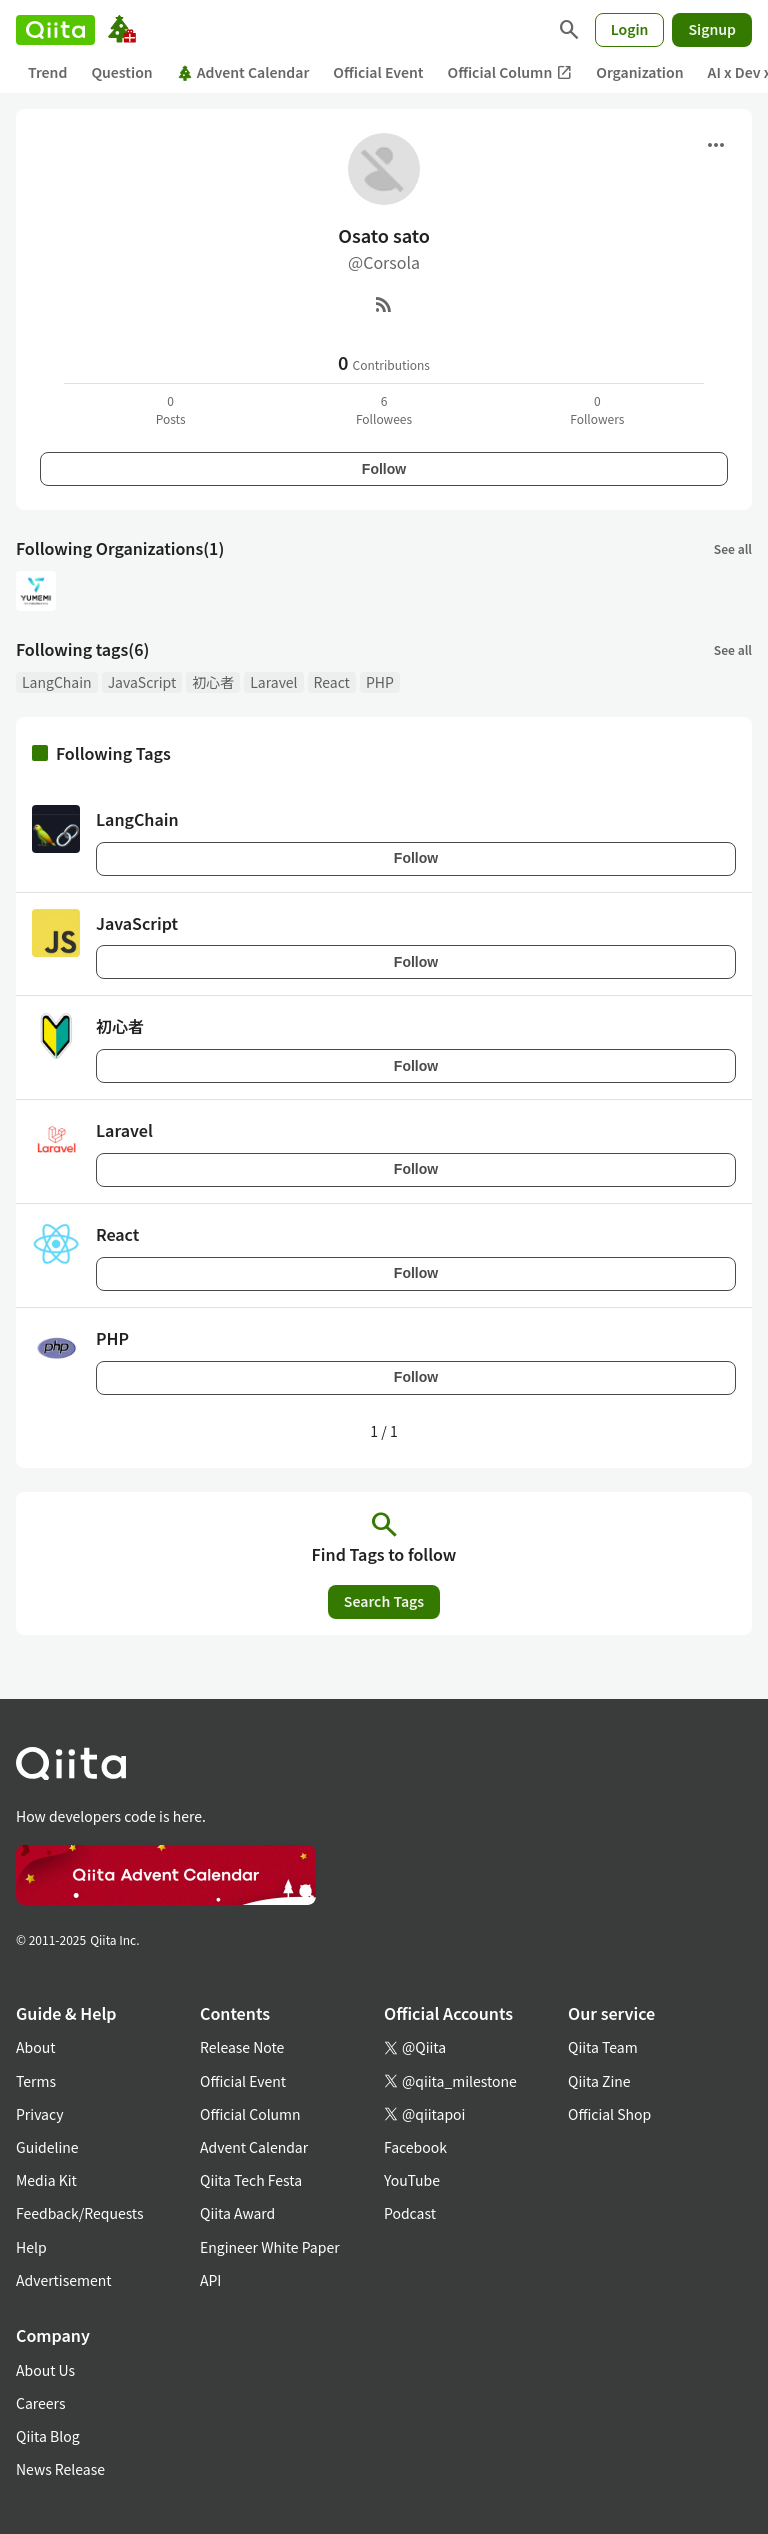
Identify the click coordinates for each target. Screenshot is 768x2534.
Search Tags (384, 1601)
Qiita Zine (599, 2081)
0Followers (597, 409)
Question (121, 72)
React (332, 682)
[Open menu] (716, 145)
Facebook (415, 2147)
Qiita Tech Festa (251, 2180)
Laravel (273, 682)
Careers (40, 2403)
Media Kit (46, 2180)
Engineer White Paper (270, 2247)
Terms (36, 2081)
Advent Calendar (243, 72)
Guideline (47, 2147)
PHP (380, 682)
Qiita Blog (48, 2436)
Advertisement (64, 2280)
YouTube (412, 2180)
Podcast (410, 2213)
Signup (712, 29)
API (210, 2280)
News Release (60, 2469)
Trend (47, 72)
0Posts (171, 409)
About (35, 2047)
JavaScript (142, 682)
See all (733, 548)
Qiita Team (603, 2047)
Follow (384, 469)
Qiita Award (237, 2213)
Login (630, 29)
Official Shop (609, 2114)
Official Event (378, 72)
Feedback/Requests (80, 2213)
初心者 (213, 682)
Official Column (510, 72)
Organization (639, 72)
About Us (45, 2370)
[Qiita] (55, 30)
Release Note (242, 2047)
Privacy (39, 2114)
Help (31, 2247)
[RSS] (384, 304)
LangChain (57, 682)
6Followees (384, 409)
